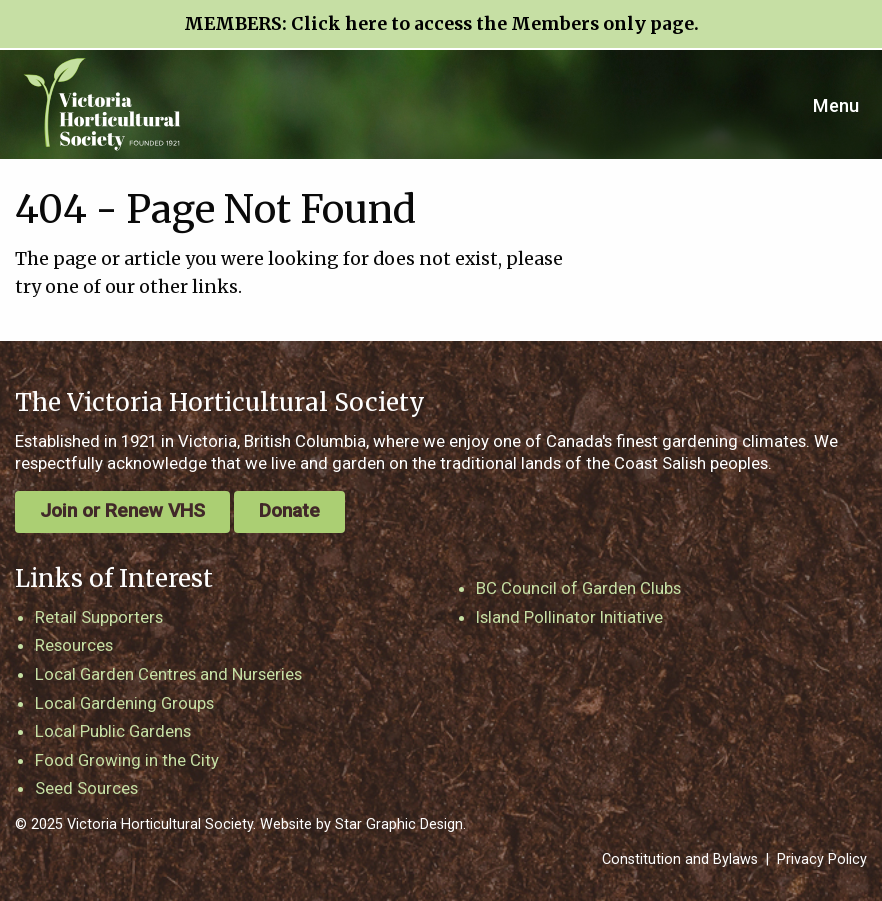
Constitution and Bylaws (680, 859)
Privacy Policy (822, 859)
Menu (836, 105)
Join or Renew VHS (122, 510)
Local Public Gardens (113, 731)
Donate (289, 510)
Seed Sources (86, 788)
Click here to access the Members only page (492, 24)
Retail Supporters (99, 617)
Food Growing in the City (127, 760)
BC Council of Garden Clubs (578, 588)
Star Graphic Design (399, 824)
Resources (74, 645)
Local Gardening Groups (124, 703)
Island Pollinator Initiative (569, 617)
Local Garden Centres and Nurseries (168, 674)
